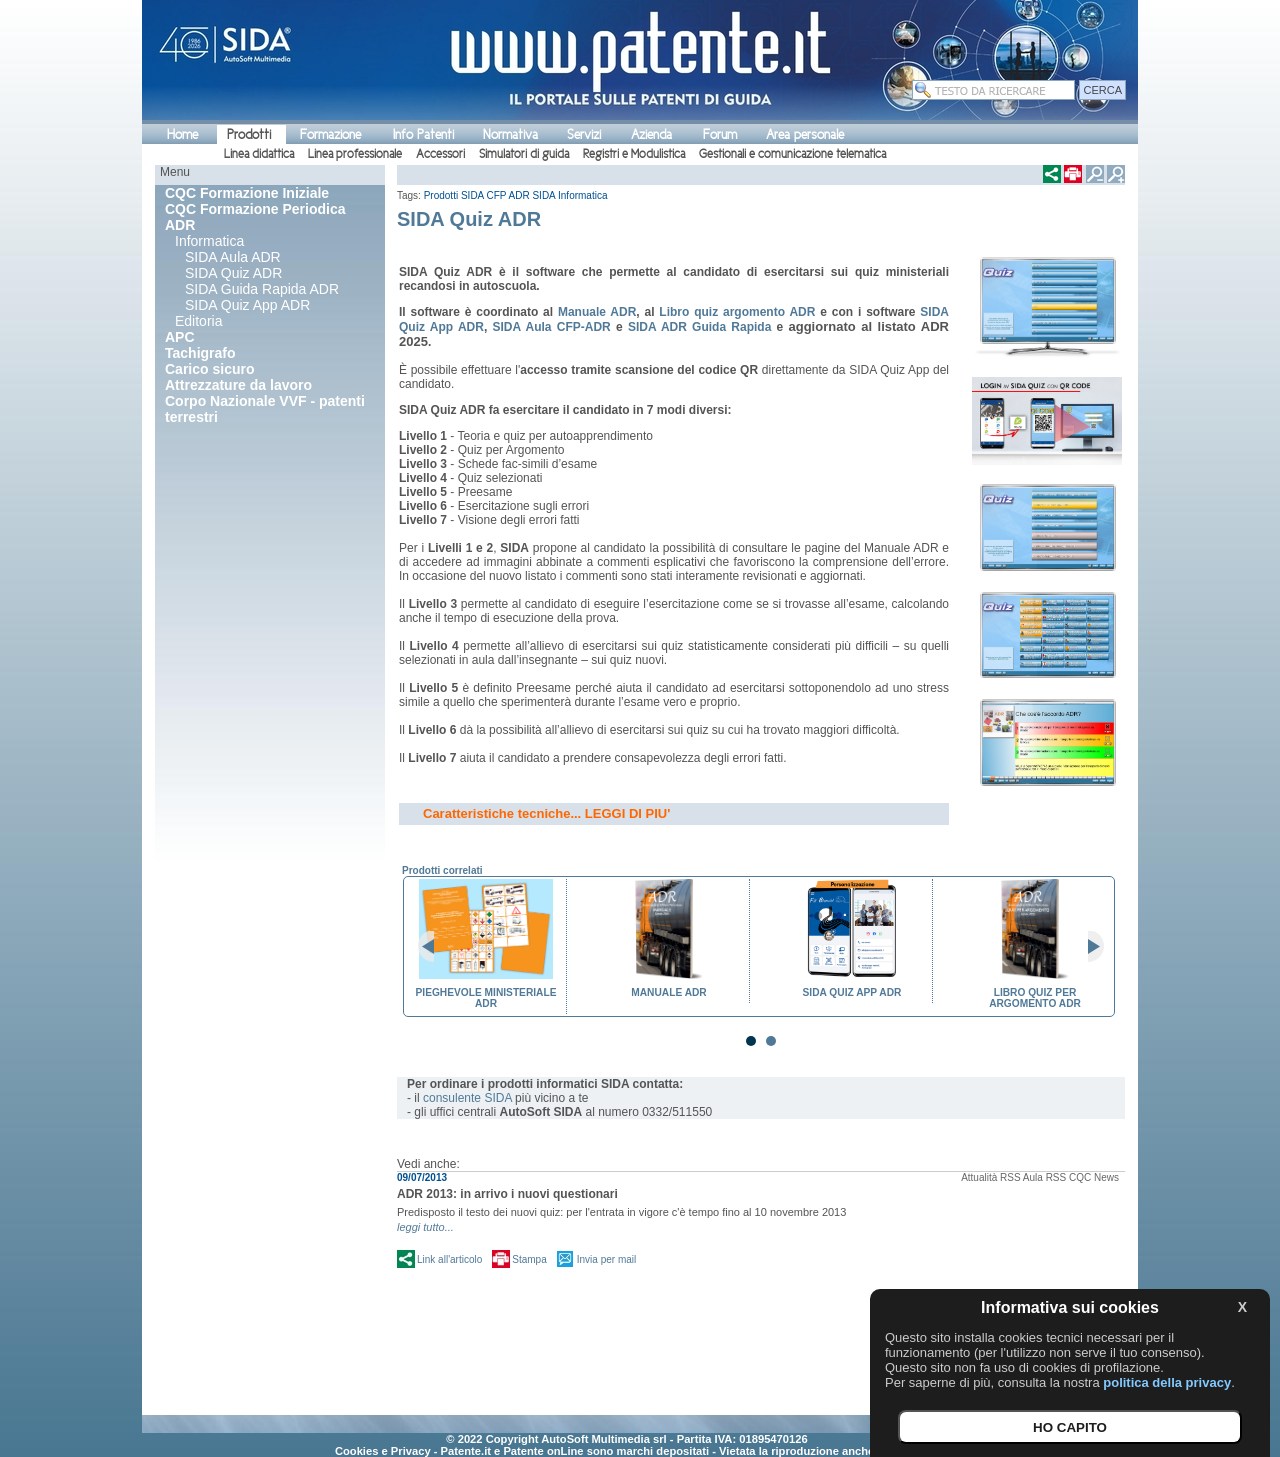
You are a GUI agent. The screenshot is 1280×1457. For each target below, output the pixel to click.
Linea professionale (355, 154)
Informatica (209, 241)
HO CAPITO (1070, 1427)
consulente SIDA (467, 1098)
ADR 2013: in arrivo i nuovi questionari (507, 1194)
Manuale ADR (597, 312)
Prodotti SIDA (454, 195)
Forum (720, 134)
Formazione (330, 134)
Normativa (510, 134)
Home (182, 134)
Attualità (979, 1177)
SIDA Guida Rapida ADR (262, 289)
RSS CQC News (1082, 1177)
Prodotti (249, 134)
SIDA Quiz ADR (233, 273)
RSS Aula (1021, 1177)
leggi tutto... (425, 1227)
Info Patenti (423, 134)
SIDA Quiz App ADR (247, 305)
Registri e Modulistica (634, 154)
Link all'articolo (449, 1259)
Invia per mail (606, 1259)
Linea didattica (259, 154)
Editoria (198, 321)
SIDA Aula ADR (233, 257)
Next (1088, 947)
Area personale (805, 134)
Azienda (651, 134)
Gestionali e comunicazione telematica (792, 154)
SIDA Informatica (569, 195)
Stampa (529, 1259)
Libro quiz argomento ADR (737, 312)
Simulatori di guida (524, 154)
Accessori (440, 154)
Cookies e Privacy (383, 1451)
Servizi (584, 134)
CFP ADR (508, 195)
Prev (434, 947)
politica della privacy (1167, 1382)
